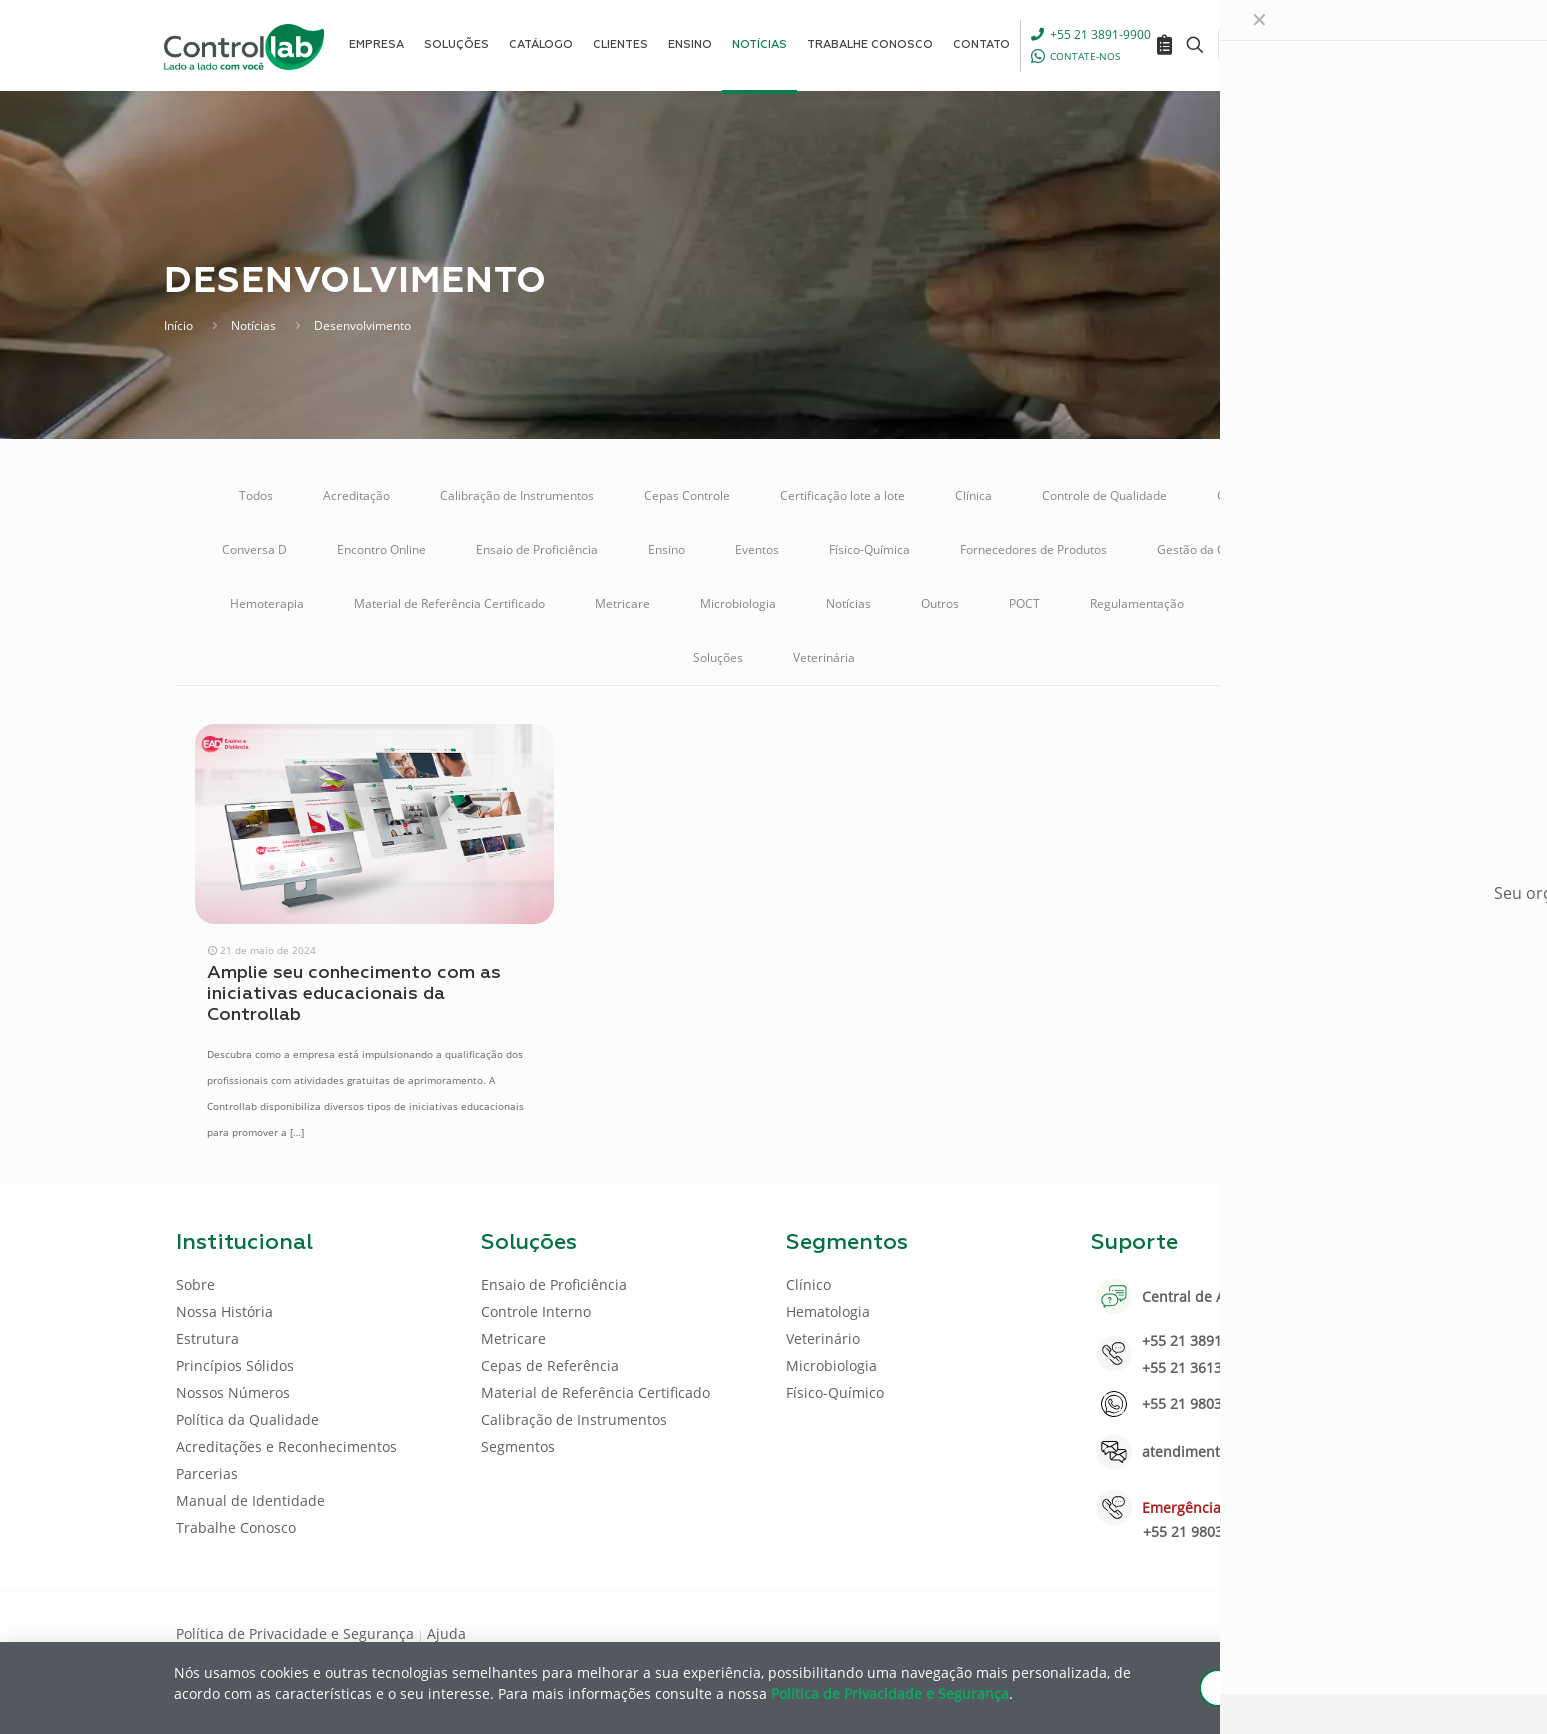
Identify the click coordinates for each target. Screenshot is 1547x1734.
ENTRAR (1326, 44)
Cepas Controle (687, 495)
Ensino (666, 549)
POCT (1024, 603)
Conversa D (254, 549)
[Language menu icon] (1238, 45)
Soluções (718, 657)
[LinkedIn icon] (1275, 1632)
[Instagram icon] (1339, 1632)
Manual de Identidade (250, 1500)
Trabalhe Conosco (236, 1527)
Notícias (253, 325)
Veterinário (823, 1338)
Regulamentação (1137, 603)
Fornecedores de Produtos (1033, 549)
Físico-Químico (835, 1392)
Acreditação (356, 495)
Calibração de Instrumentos (517, 495)
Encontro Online (381, 549)
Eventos (757, 549)
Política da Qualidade (247, 1419)
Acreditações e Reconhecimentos (286, 1446)
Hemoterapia (267, 603)
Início (178, 325)
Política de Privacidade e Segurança (295, 1633)
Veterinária (824, 657)
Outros (940, 603)
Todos (256, 495)
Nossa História (224, 1311)
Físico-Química (869, 549)
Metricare (622, 603)
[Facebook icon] (1243, 1632)
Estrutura (207, 1338)
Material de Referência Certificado (449, 603)
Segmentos (518, 1446)
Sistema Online (1276, 603)
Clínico (808, 1284)
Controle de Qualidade (1104, 495)
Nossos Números (233, 1392)
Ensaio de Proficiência (537, 549)
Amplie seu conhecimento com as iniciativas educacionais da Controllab (354, 994)
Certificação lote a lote (842, 495)
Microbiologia (738, 603)
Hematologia (828, 1311)
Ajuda (446, 1633)
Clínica (973, 495)
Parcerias (207, 1473)
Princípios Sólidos (235, 1365)
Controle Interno (1262, 495)
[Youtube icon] (1307, 1632)
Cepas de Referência (550, 1365)
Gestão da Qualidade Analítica (1241, 549)
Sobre (195, 1284)
